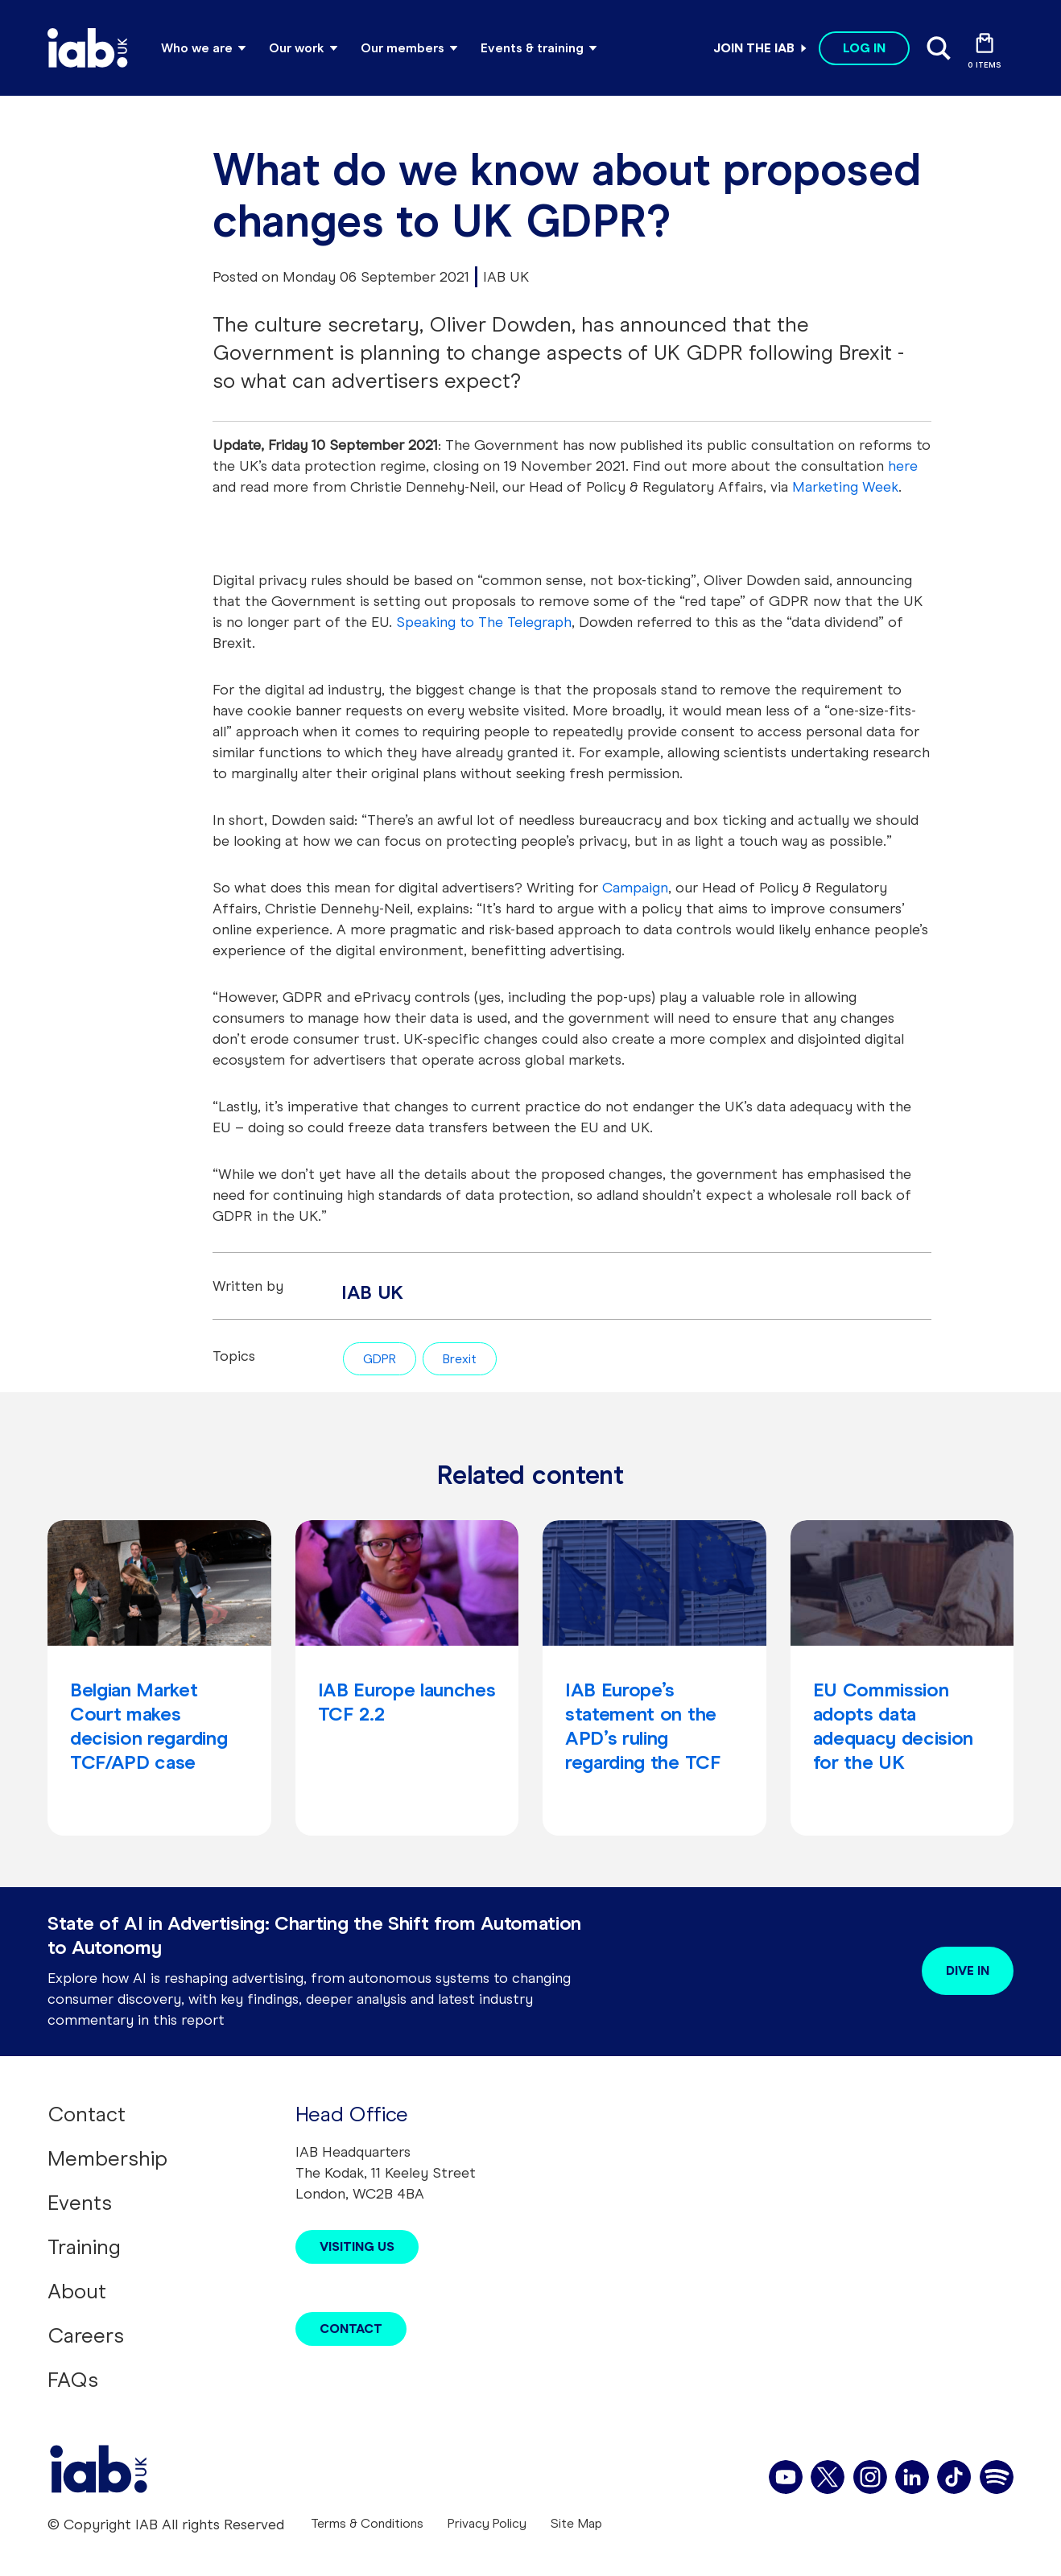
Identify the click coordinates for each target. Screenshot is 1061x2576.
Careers (85, 2335)
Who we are (197, 48)
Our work (296, 48)
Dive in (967, 1970)
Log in (864, 48)
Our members (402, 48)
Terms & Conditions (367, 2523)
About (76, 2291)
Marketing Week (845, 487)
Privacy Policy (487, 2523)
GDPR (379, 1358)
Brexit (460, 1358)
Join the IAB (754, 48)
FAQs (72, 2380)
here (903, 466)
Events (79, 2202)
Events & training (532, 48)
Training (84, 2247)
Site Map (576, 2523)
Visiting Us (357, 2246)
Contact (86, 2114)
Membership (107, 2158)
